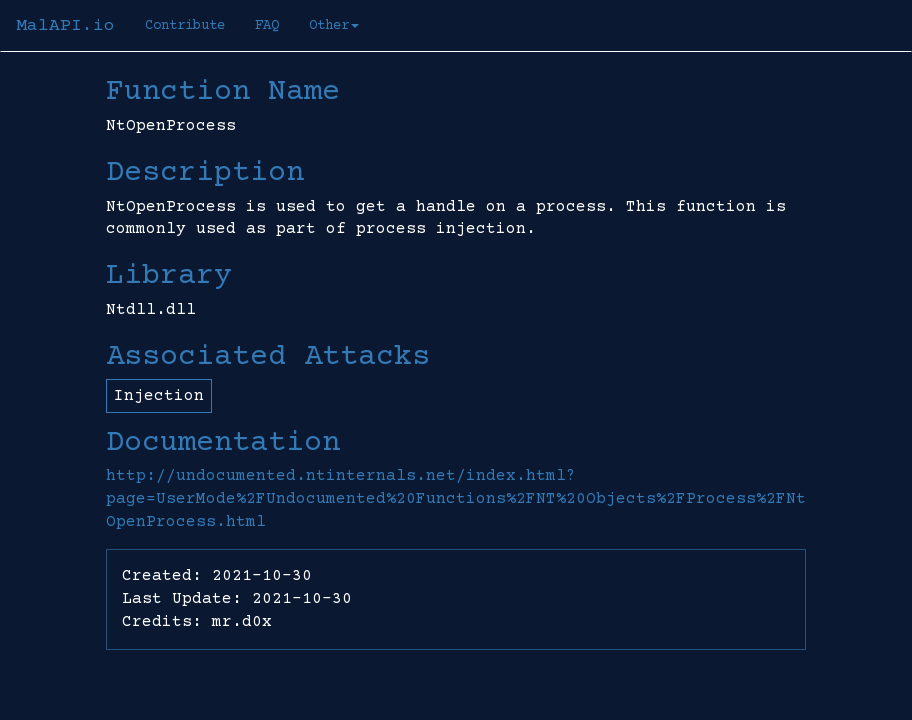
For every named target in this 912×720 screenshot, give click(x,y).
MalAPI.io (65, 26)
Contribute (185, 26)
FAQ (267, 26)
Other (334, 26)
